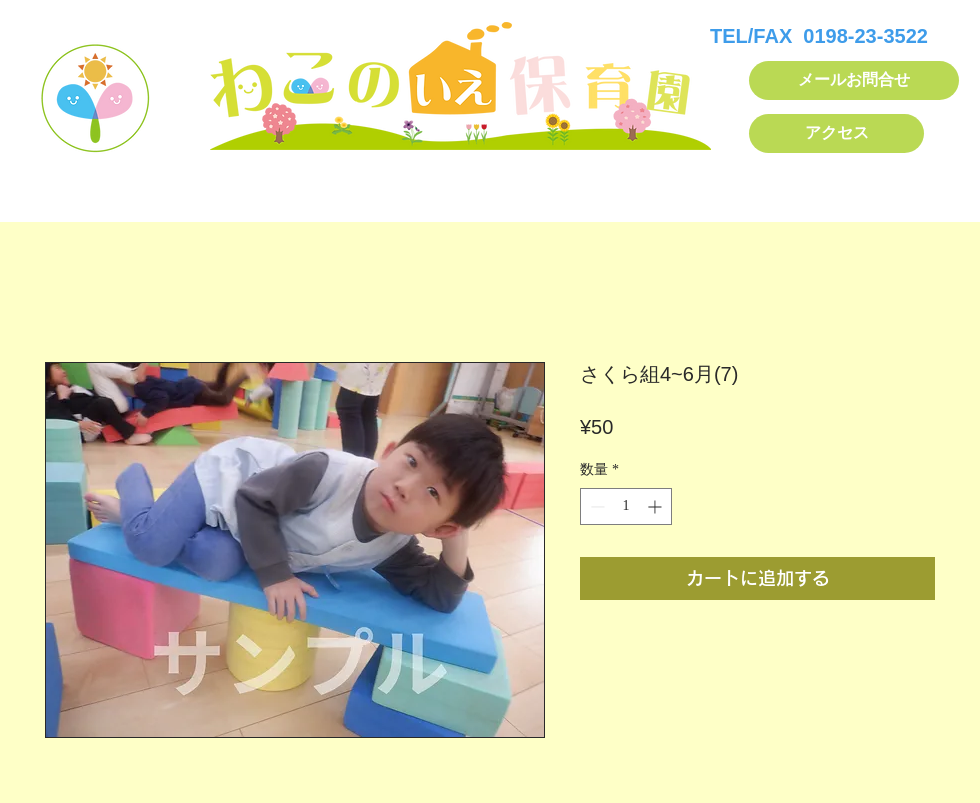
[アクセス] (836, 133)
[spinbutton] (626, 506)
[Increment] (656, 506)
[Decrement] (595, 506)
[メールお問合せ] (854, 80)
